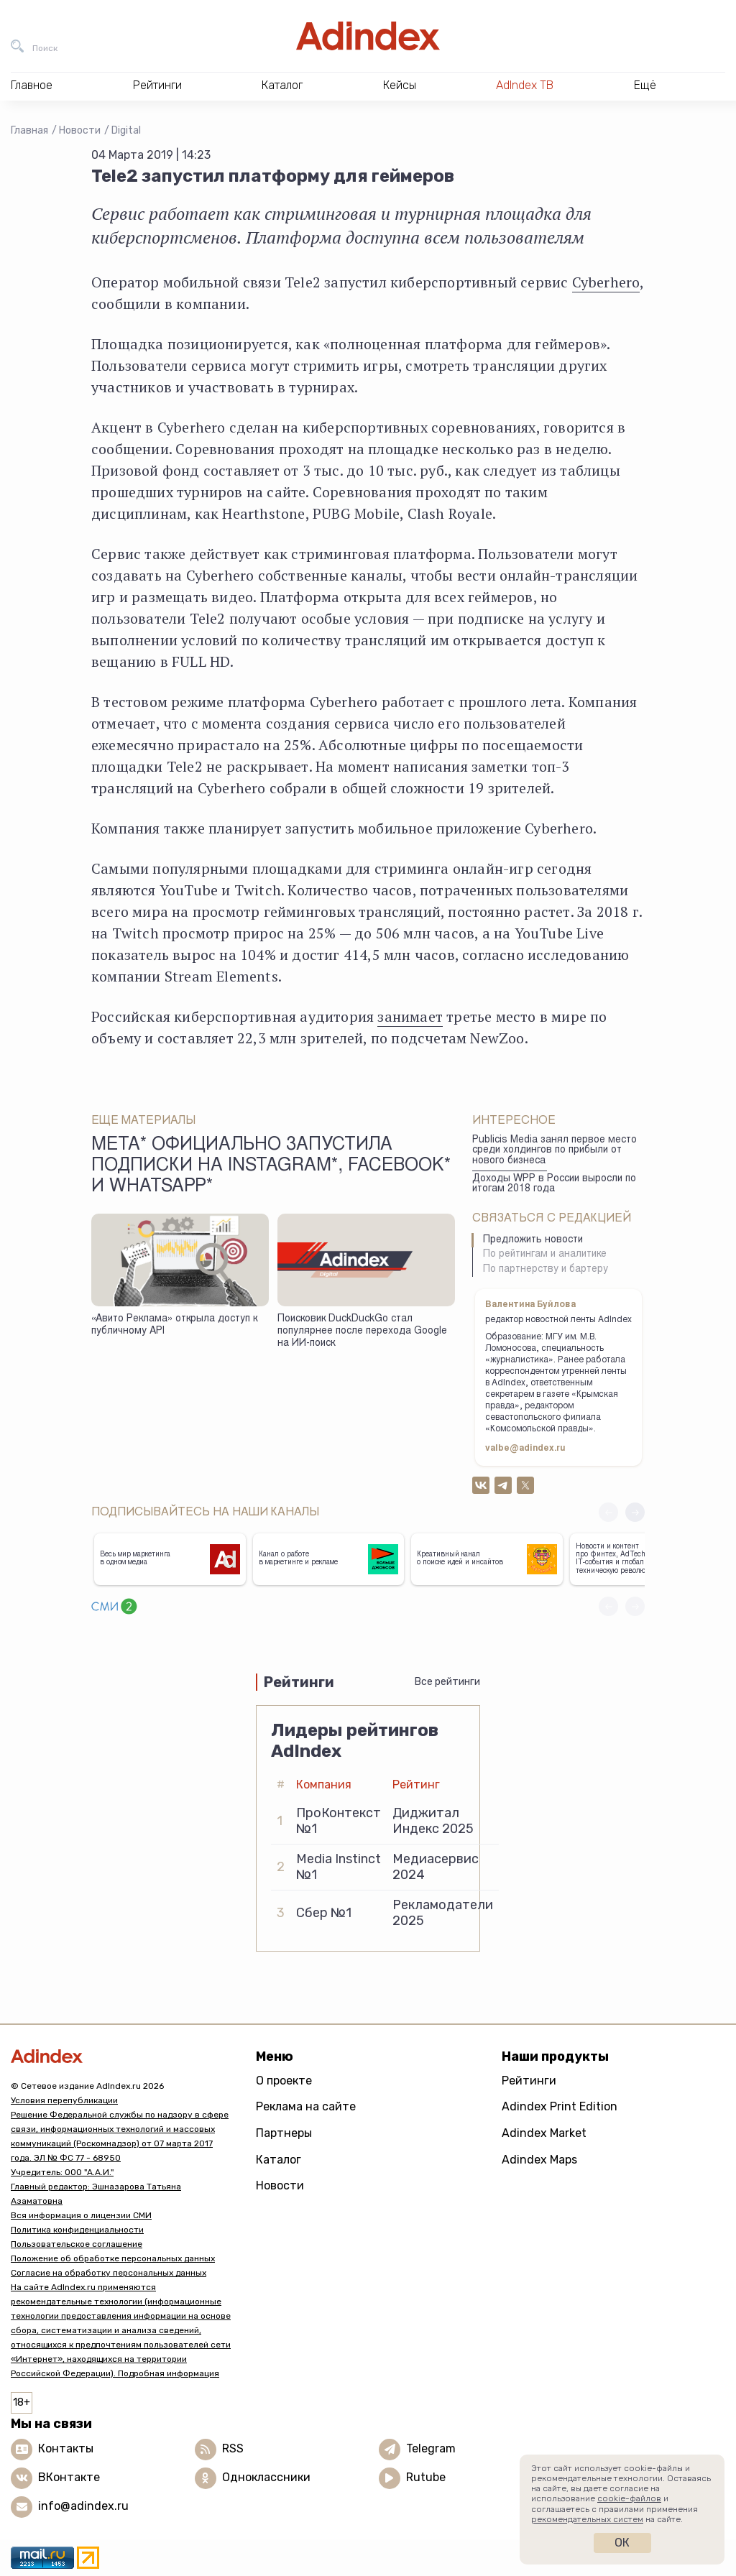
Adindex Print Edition (559, 2106)
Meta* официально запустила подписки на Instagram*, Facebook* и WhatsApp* (271, 1167)
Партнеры (284, 2133)
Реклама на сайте (306, 2106)
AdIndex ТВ (524, 85)
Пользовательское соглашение (76, 2244)
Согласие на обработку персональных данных (108, 2273)
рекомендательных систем (587, 2519)
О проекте (284, 2080)
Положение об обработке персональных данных (113, 2258)
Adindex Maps (539, 2159)
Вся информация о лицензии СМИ (81, 2215)
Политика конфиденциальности (77, 2230)
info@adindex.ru (83, 2506)
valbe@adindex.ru (525, 1448)
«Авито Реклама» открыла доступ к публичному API (174, 1325)
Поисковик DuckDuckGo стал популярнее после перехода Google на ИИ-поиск (362, 1331)
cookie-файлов (629, 2498)
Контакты (65, 2448)
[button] (635, 1512)
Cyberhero (606, 282)
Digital (126, 130)
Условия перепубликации (64, 2100)
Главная (29, 130)
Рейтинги (529, 2080)
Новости (80, 130)
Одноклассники (266, 2477)
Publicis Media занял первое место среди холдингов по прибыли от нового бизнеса (554, 1150)
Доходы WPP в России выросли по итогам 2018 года (554, 1184)
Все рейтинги (447, 1682)
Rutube (426, 2477)
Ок (622, 2542)
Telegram (431, 2448)
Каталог (278, 2159)
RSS (233, 2448)
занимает (410, 1016)
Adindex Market (544, 2133)
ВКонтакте (69, 2477)
